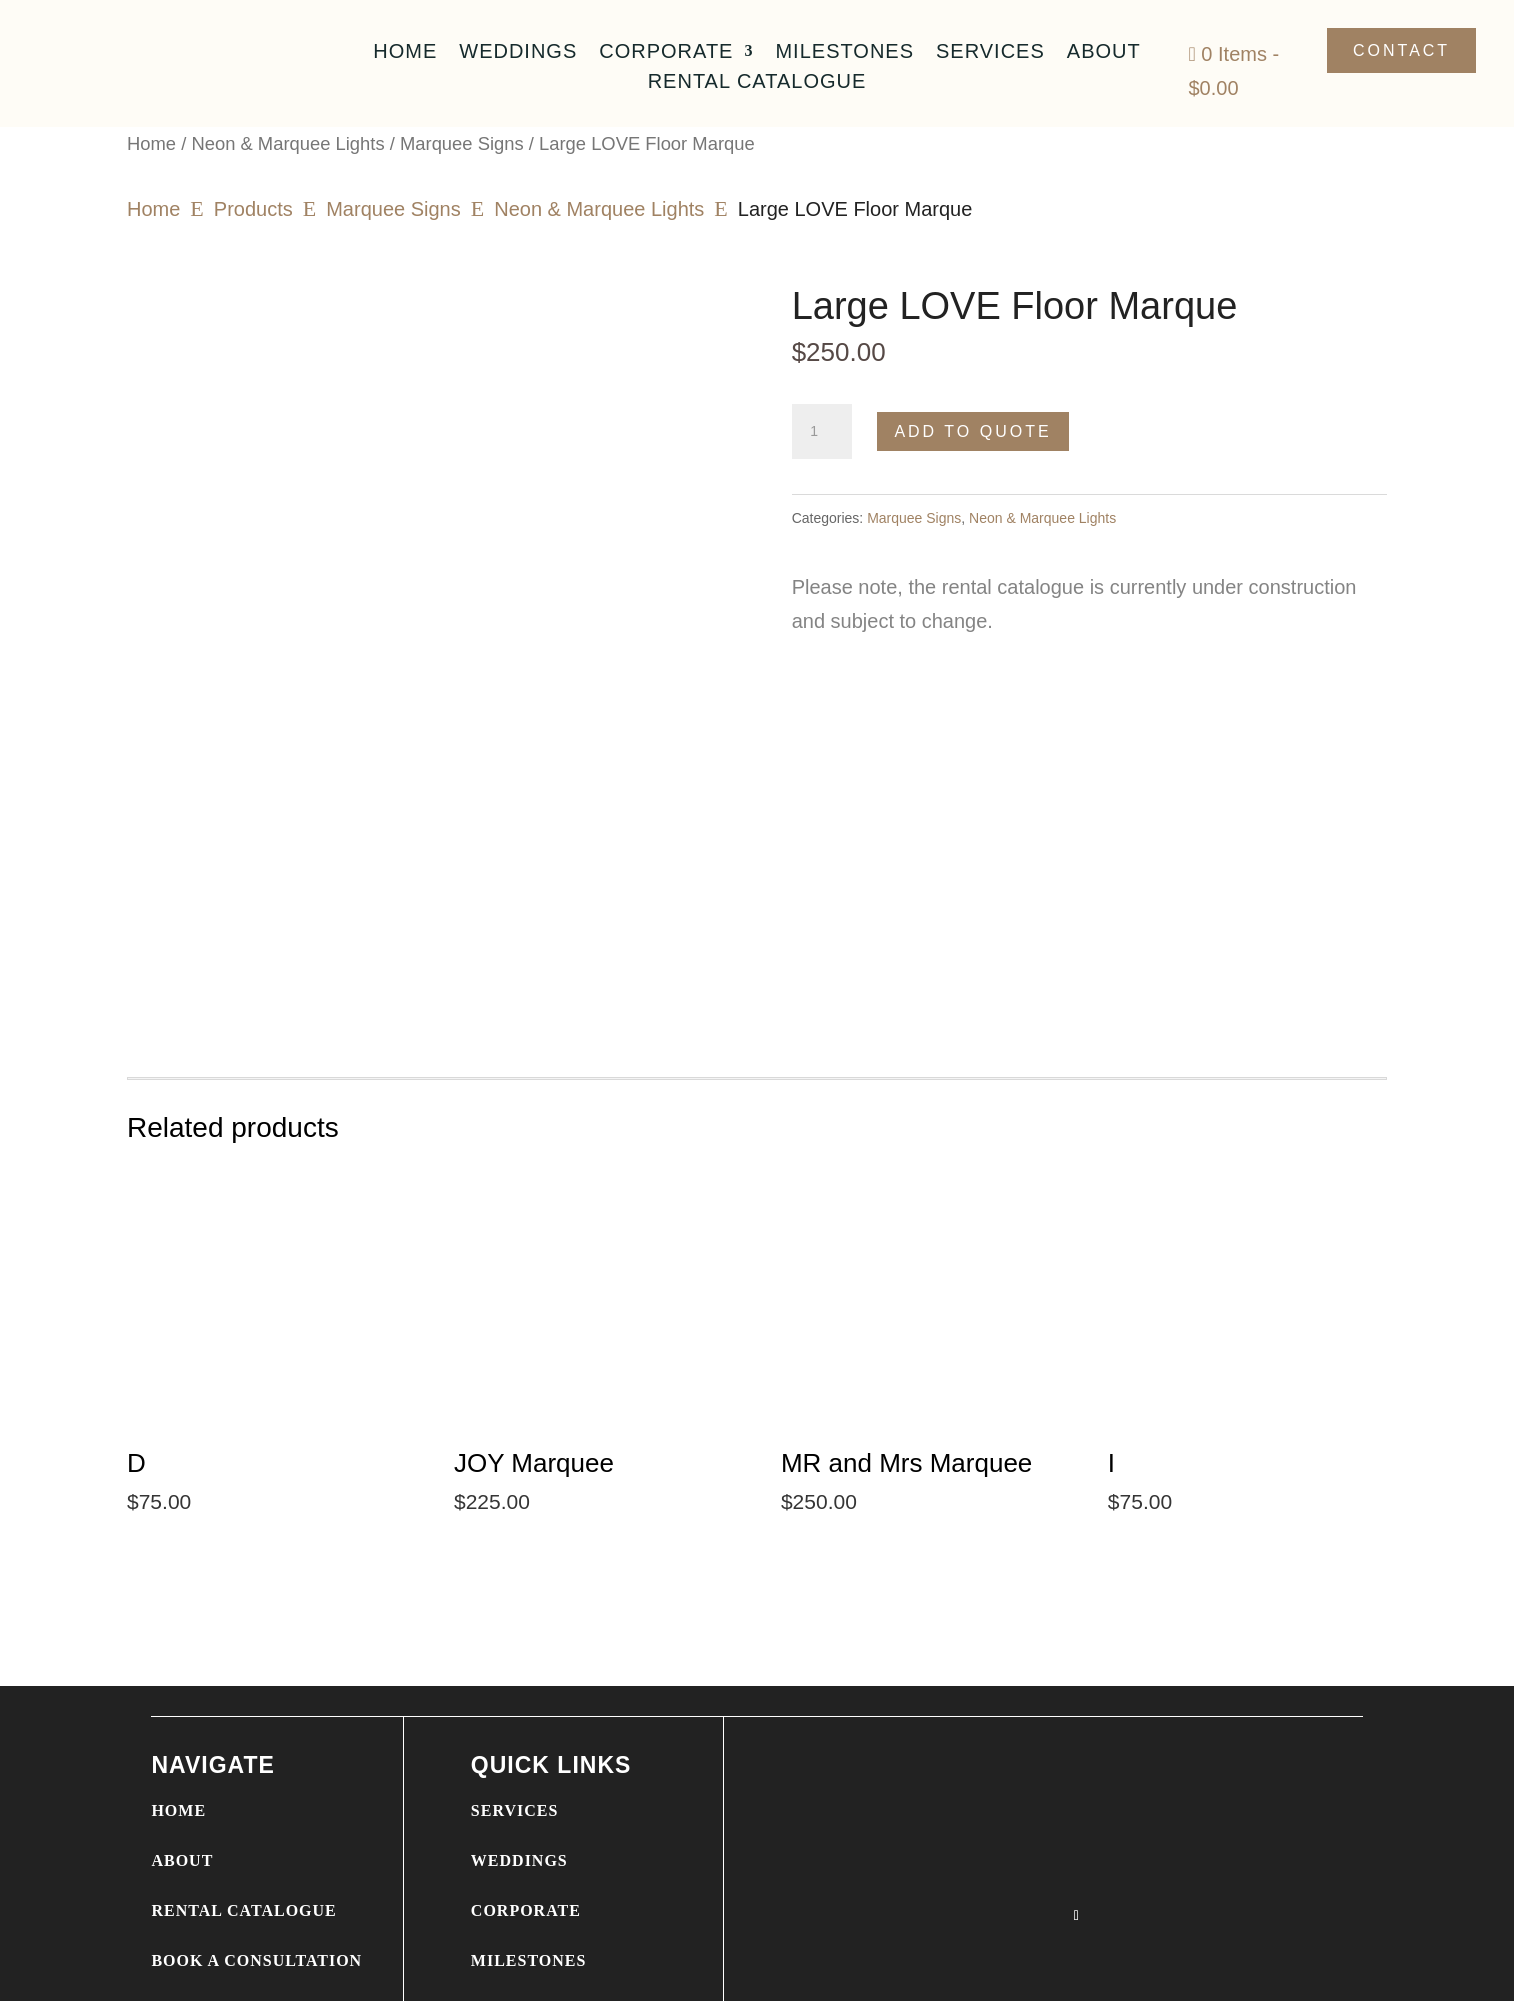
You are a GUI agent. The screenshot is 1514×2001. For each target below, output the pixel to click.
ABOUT (182, 1803)
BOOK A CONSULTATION (256, 1903)
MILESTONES (529, 1903)
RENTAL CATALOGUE (243, 1853)
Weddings (518, 53)
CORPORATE (526, 1853)
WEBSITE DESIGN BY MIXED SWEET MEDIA (591, 1974)
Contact (1401, 50)
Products (253, 209)
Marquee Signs (462, 143)
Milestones (844, 53)
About (1104, 53)
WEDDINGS (519, 1803)
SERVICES (514, 1753)
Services (990, 53)
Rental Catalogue (757, 83)
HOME (178, 1753)
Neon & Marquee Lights (287, 143)
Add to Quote (972, 431)
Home (405, 53)
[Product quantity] (822, 432)
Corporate (666, 53)
